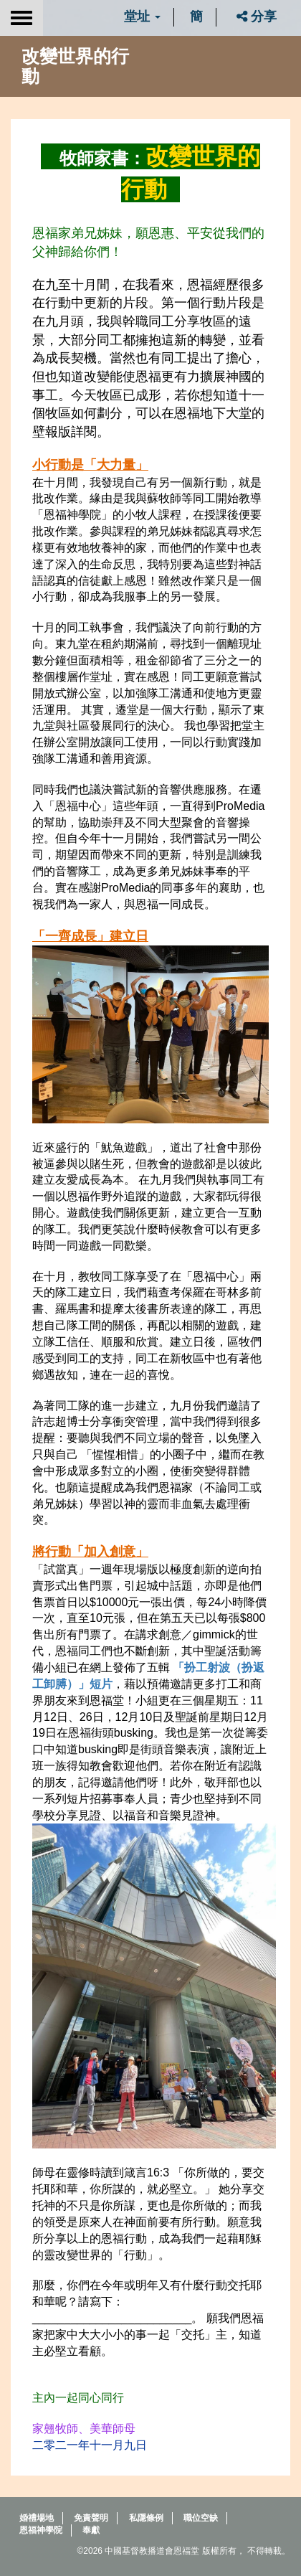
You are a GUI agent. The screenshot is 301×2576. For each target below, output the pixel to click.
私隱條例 (146, 2518)
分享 (256, 16)
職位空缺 (200, 2518)
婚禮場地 (36, 2518)
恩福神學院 (40, 2530)
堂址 (142, 16)
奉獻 (91, 2530)
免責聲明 (91, 2518)
